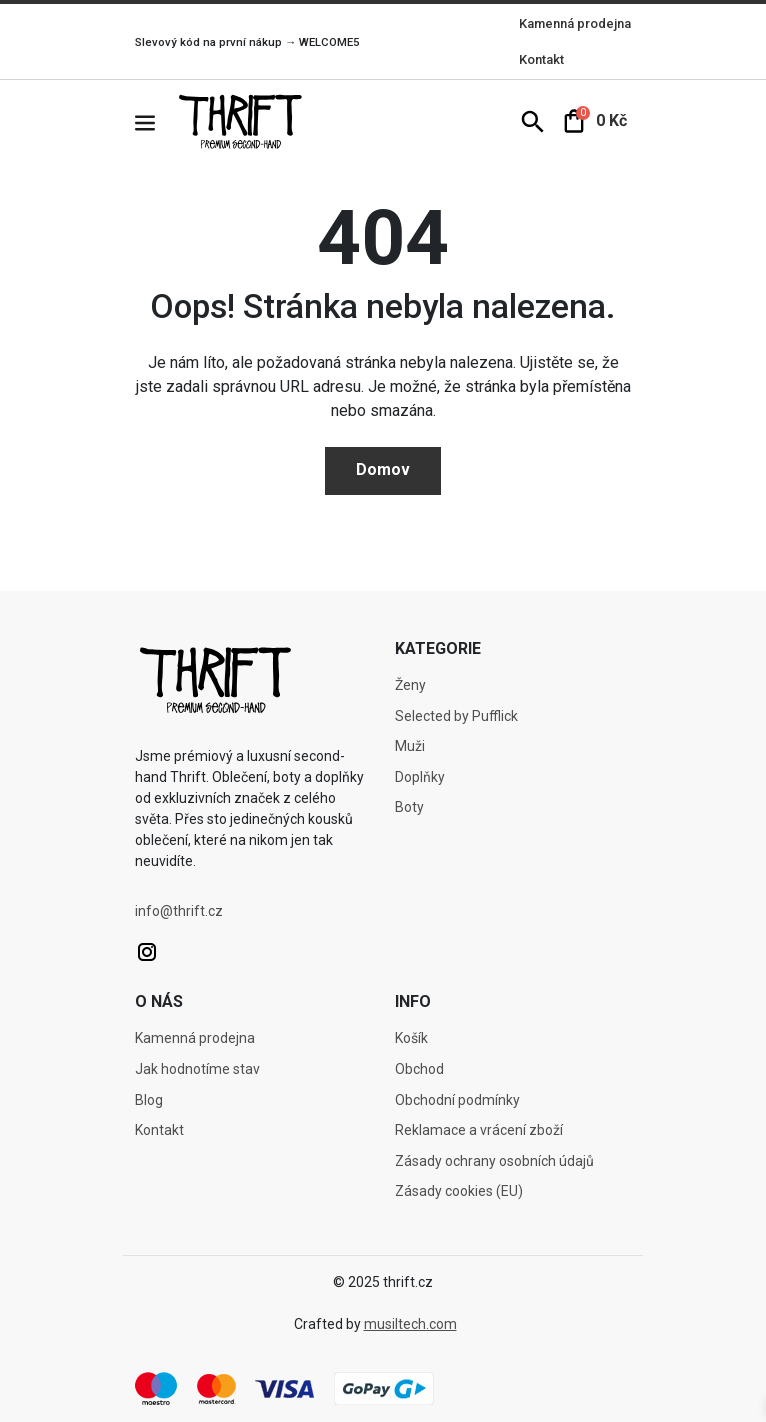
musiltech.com (410, 1324)
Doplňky (420, 777)
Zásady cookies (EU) (459, 1191)
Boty (409, 807)
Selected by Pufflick (456, 716)
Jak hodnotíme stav (197, 1069)
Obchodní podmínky (457, 1100)
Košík (411, 1038)
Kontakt (541, 59)
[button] (155, 121)
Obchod (419, 1069)
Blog (149, 1100)
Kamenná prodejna (575, 23)
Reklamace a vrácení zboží (479, 1130)
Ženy (410, 685)
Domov (383, 469)
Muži (410, 746)
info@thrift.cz (179, 911)
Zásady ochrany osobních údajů (494, 1161)
